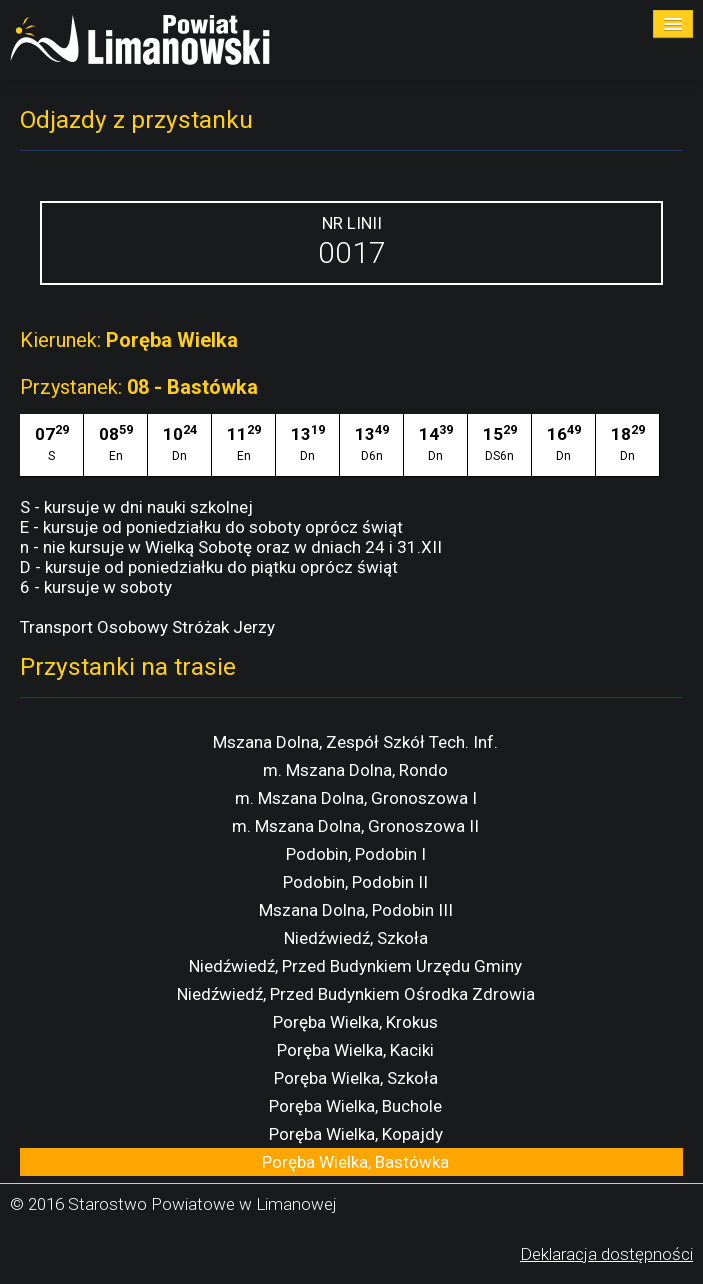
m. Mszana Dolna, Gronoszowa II (355, 826)
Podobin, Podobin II (355, 882)
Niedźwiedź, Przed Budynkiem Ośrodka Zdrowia (356, 994)
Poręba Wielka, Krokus (355, 1022)
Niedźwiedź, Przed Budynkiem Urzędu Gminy (355, 966)
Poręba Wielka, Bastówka (355, 1162)
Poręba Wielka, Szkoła (356, 1078)
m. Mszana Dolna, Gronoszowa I (356, 798)
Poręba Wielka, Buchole (355, 1106)
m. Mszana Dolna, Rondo (355, 770)
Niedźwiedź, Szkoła (356, 938)
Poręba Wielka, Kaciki (355, 1050)
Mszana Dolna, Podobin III (356, 910)
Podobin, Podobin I (356, 854)
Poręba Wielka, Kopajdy (356, 1134)
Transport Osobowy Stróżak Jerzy (147, 627)
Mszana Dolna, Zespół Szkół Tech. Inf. (355, 742)
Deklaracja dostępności (606, 1254)
